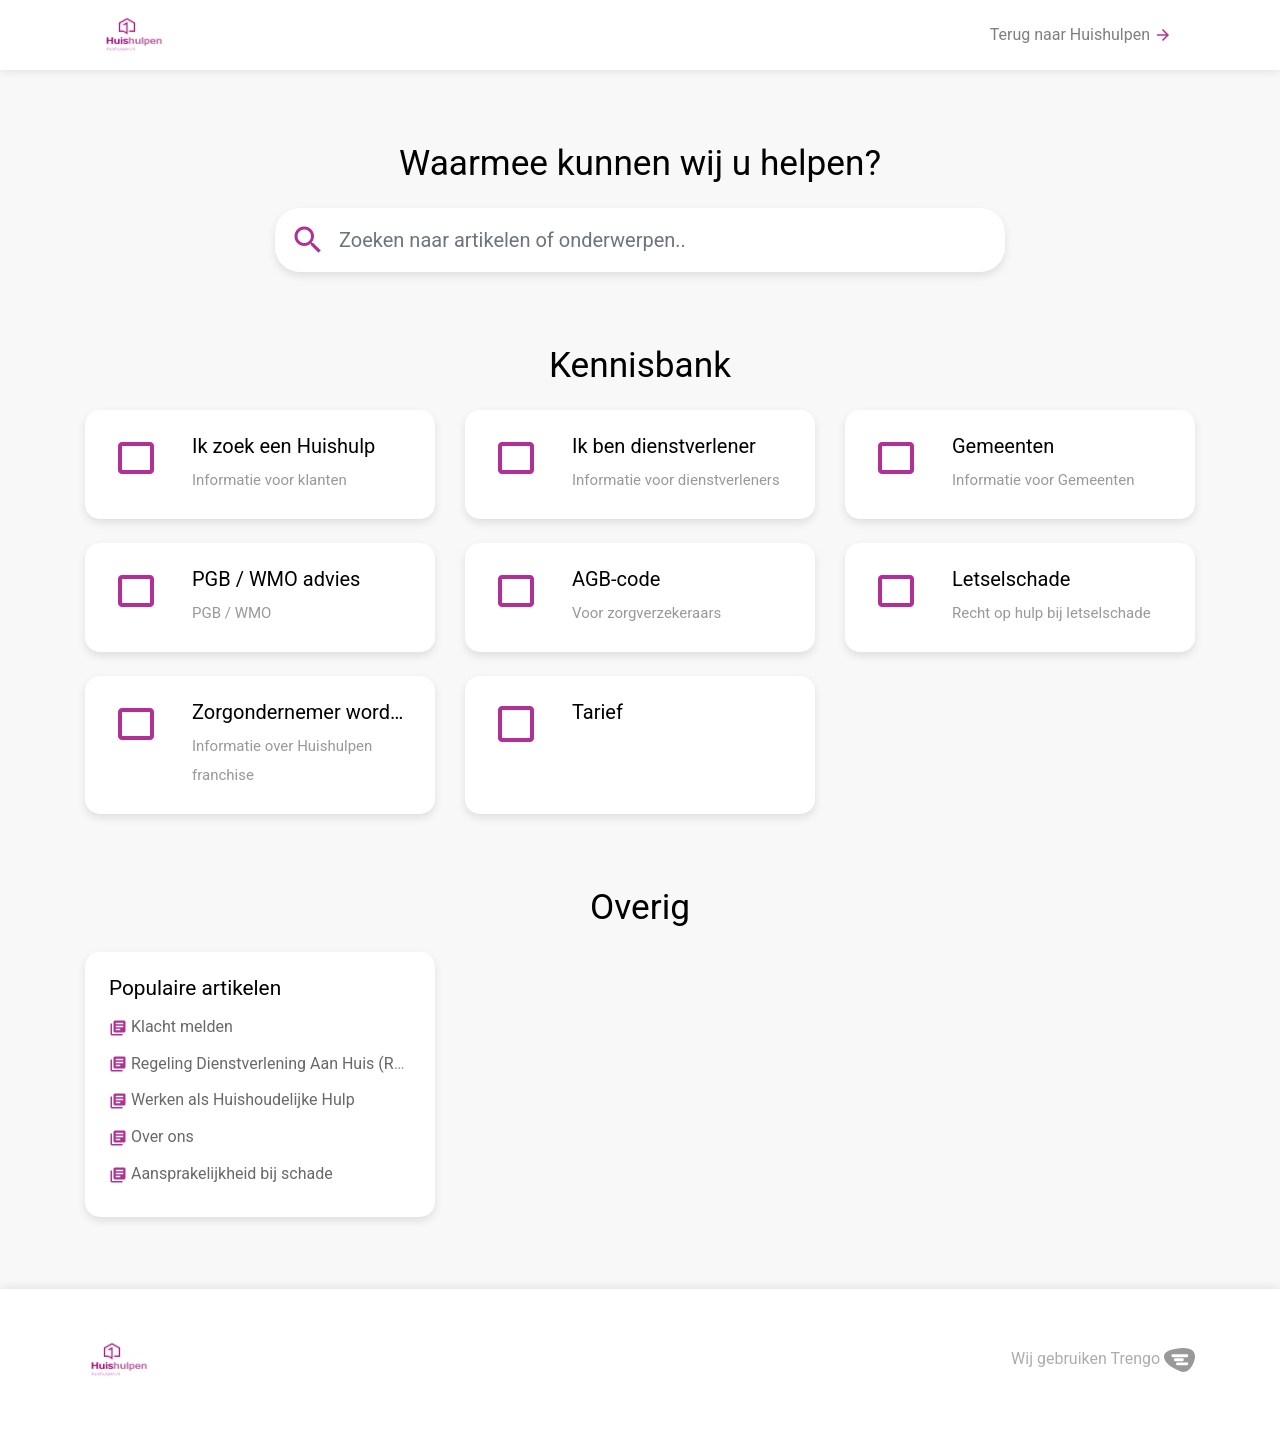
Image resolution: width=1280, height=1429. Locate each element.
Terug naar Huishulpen (1081, 35)
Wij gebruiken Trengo (1103, 1358)
